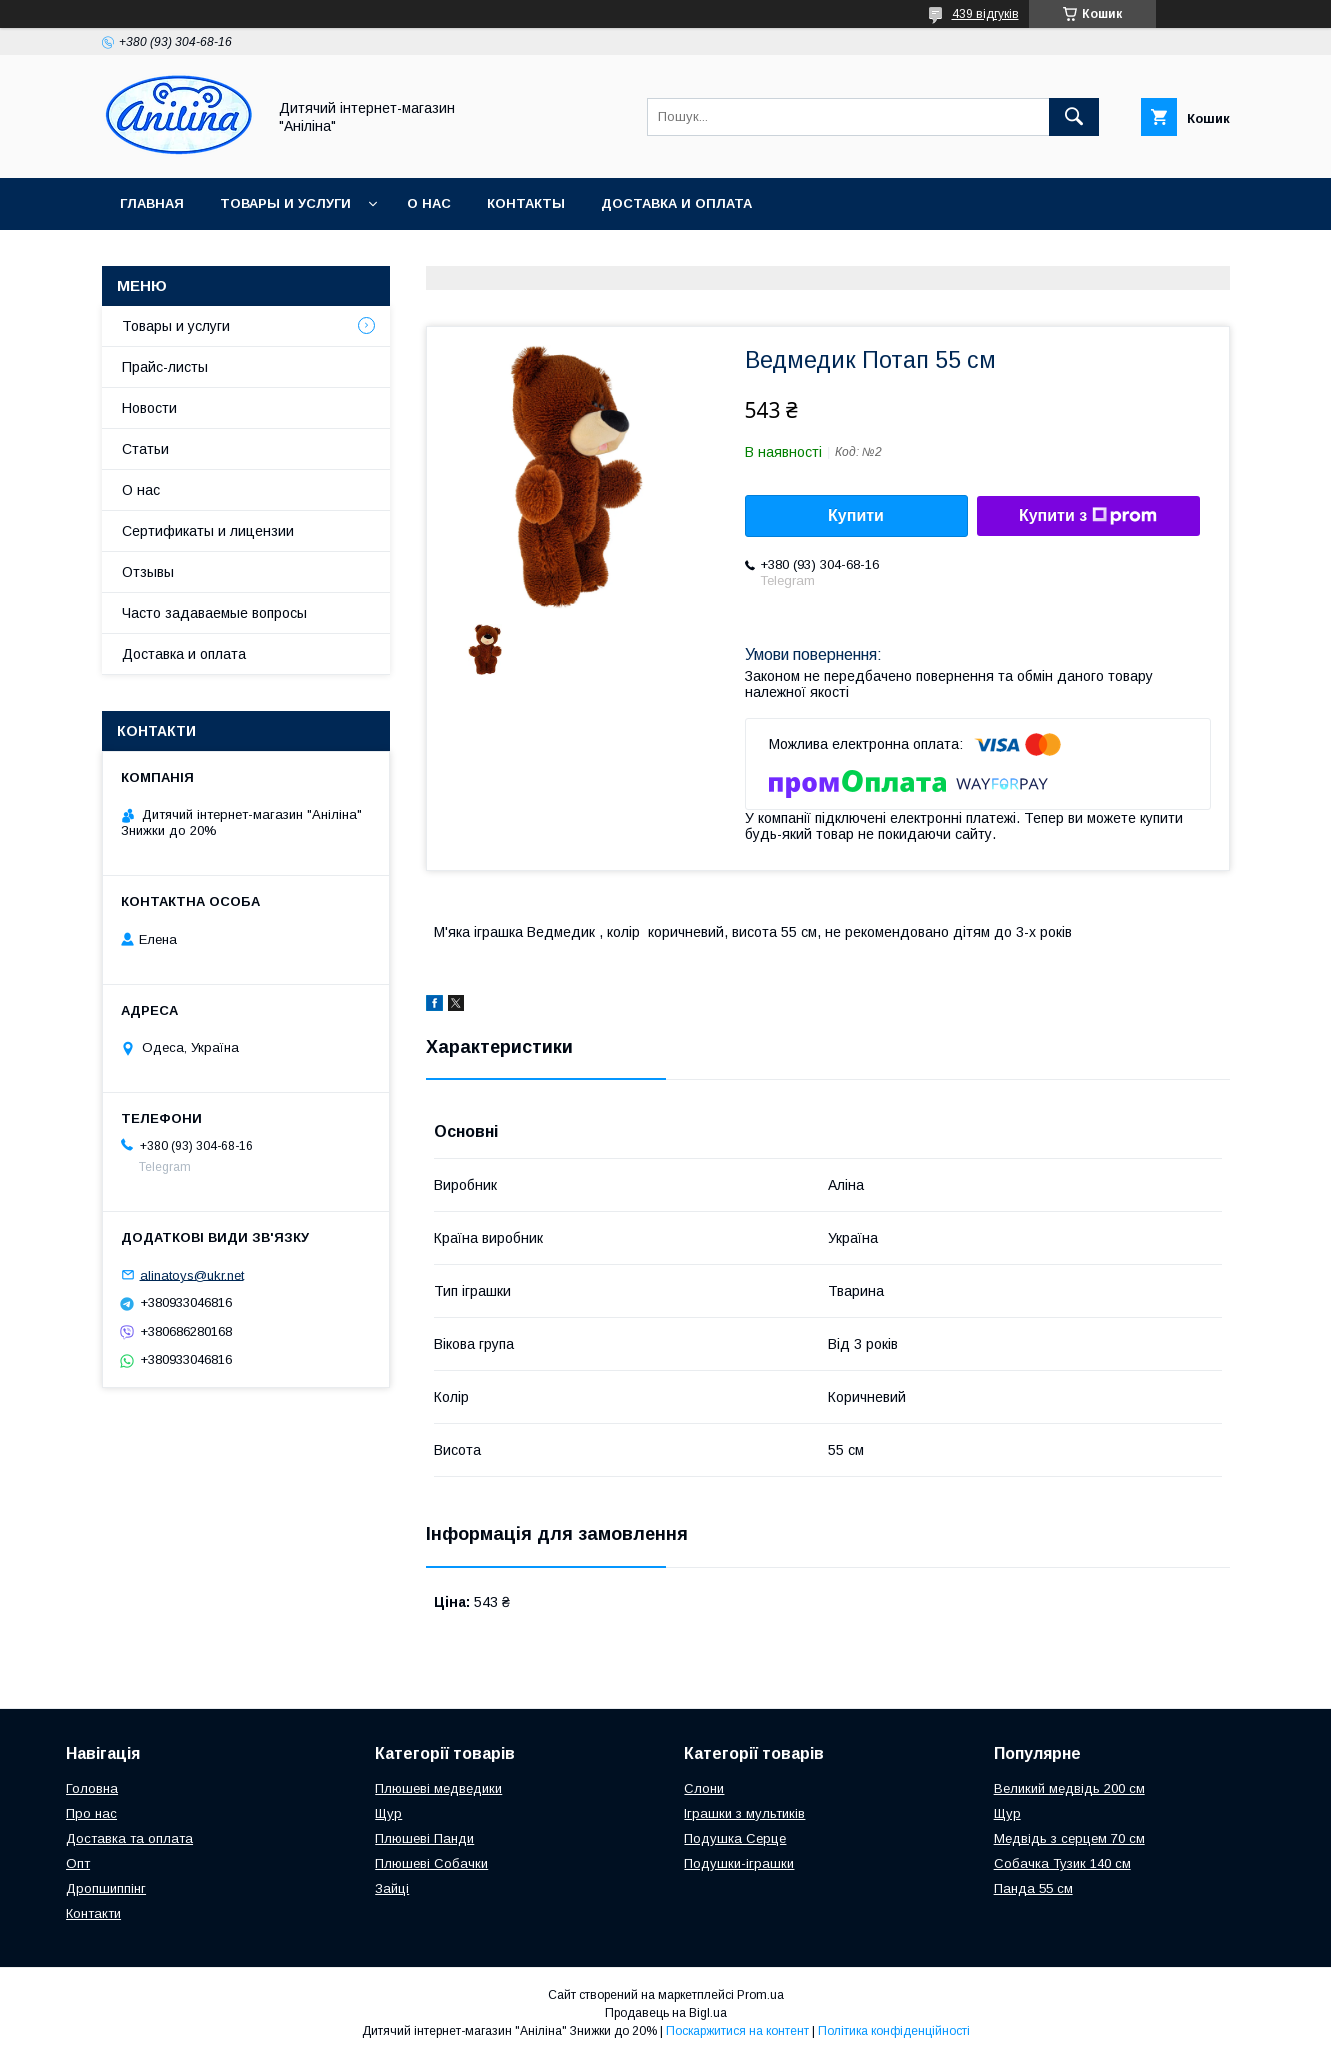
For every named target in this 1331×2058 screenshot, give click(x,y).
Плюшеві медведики (438, 1788)
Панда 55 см (1033, 1888)
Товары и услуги (285, 203)
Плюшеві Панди (424, 1838)
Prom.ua (760, 1995)
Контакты (526, 203)
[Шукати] (1074, 117)
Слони (704, 1788)
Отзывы (148, 572)
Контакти (93, 1913)
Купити (856, 515)
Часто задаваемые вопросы (214, 613)
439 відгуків (985, 14)
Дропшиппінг (106, 1888)
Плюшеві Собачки (431, 1863)
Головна (92, 1788)
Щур (388, 1813)
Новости (149, 408)
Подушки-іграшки (739, 1863)
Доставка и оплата (676, 203)
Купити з (1088, 516)
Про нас (91, 1813)
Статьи (145, 449)
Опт (78, 1863)
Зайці (392, 1888)
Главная (152, 203)
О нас (429, 203)
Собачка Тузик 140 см (1062, 1863)
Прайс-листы (165, 367)
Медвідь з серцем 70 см (1069, 1838)
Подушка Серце (735, 1838)
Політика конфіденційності (894, 2031)
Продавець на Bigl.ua (666, 2013)
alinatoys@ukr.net (192, 1274)
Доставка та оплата (129, 1838)
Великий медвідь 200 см (1069, 1788)
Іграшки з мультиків (744, 1813)
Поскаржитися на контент (737, 2031)
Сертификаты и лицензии (208, 531)
